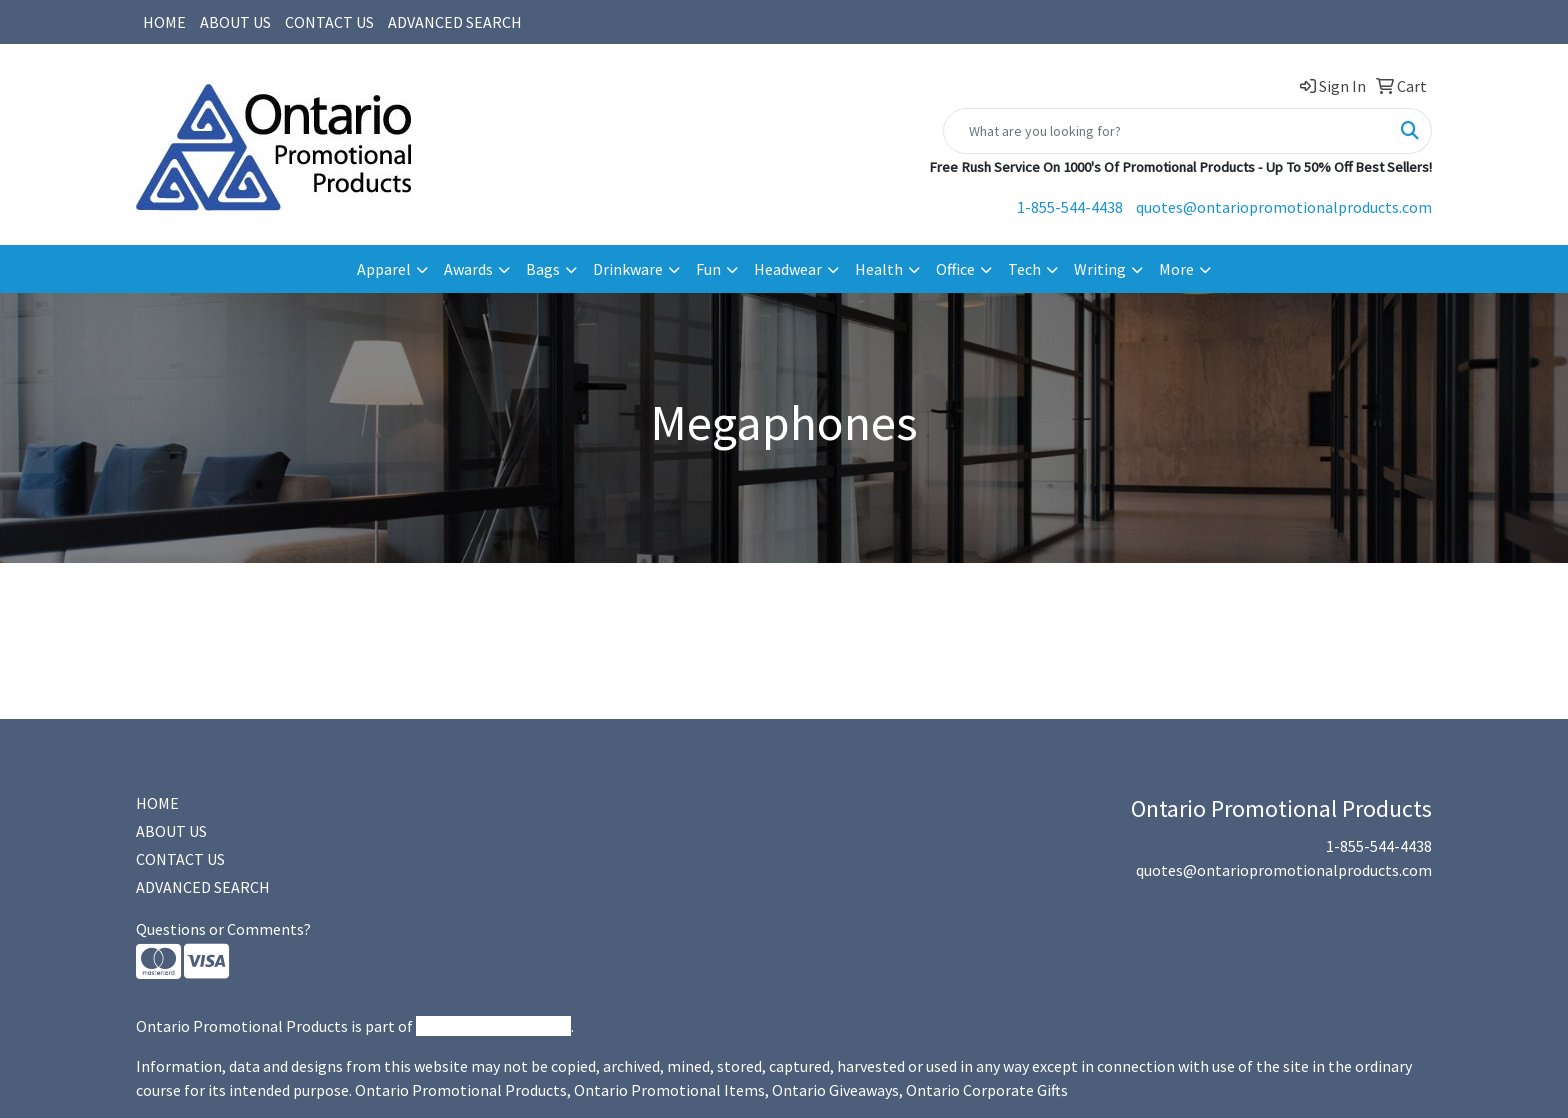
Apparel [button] (384, 269)
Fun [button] (708, 269)
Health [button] (879, 269)
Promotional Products (493, 1026)
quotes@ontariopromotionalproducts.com (1284, 207)
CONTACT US (329, 22)
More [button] (1176, 269)
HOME (164, 22)
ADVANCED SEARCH (455, 22)
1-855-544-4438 (1070, 207)
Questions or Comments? (223, 929)
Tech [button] (1024, 269)
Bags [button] (543, 269)
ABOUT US (235, 22)
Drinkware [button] (628, 269)
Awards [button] (468, 269)
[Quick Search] (1166, 131)
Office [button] (955, 269)
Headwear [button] (788, 269)
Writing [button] (1100, 269)
